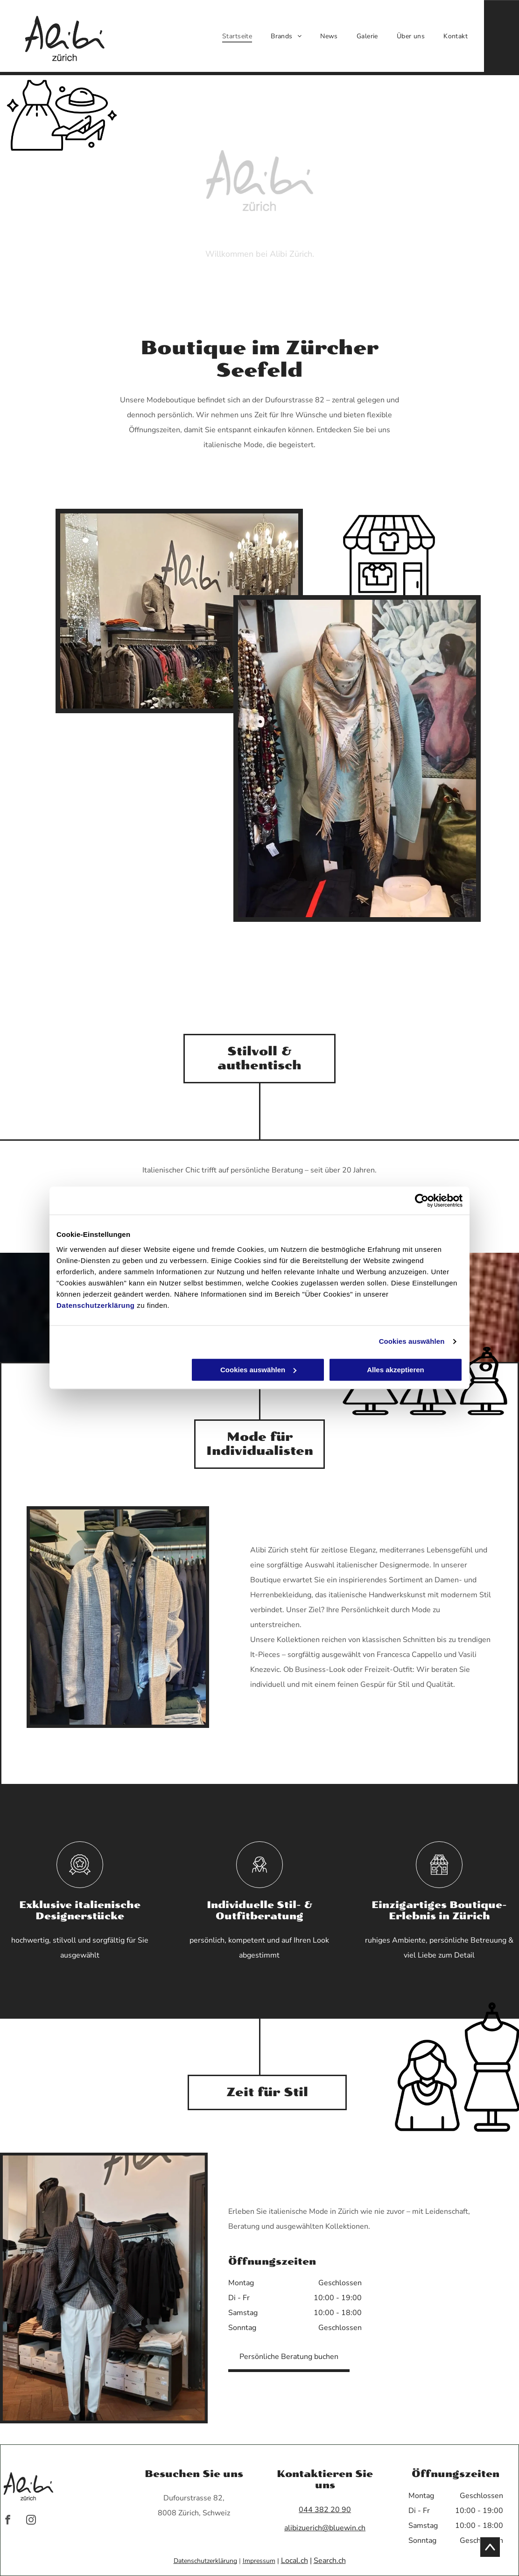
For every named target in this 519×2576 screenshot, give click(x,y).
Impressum (259, 2560)
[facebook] (7, 2521)
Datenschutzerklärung (95, 1305)
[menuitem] (237, 36)
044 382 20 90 (325, 2510)
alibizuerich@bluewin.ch (324, 2528)
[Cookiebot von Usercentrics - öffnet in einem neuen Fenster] (422, 1201)
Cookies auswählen (412, 1342)
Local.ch (294, 2560)
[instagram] (31, 2521)
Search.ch (330, 2560)
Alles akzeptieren (395, 1370)
